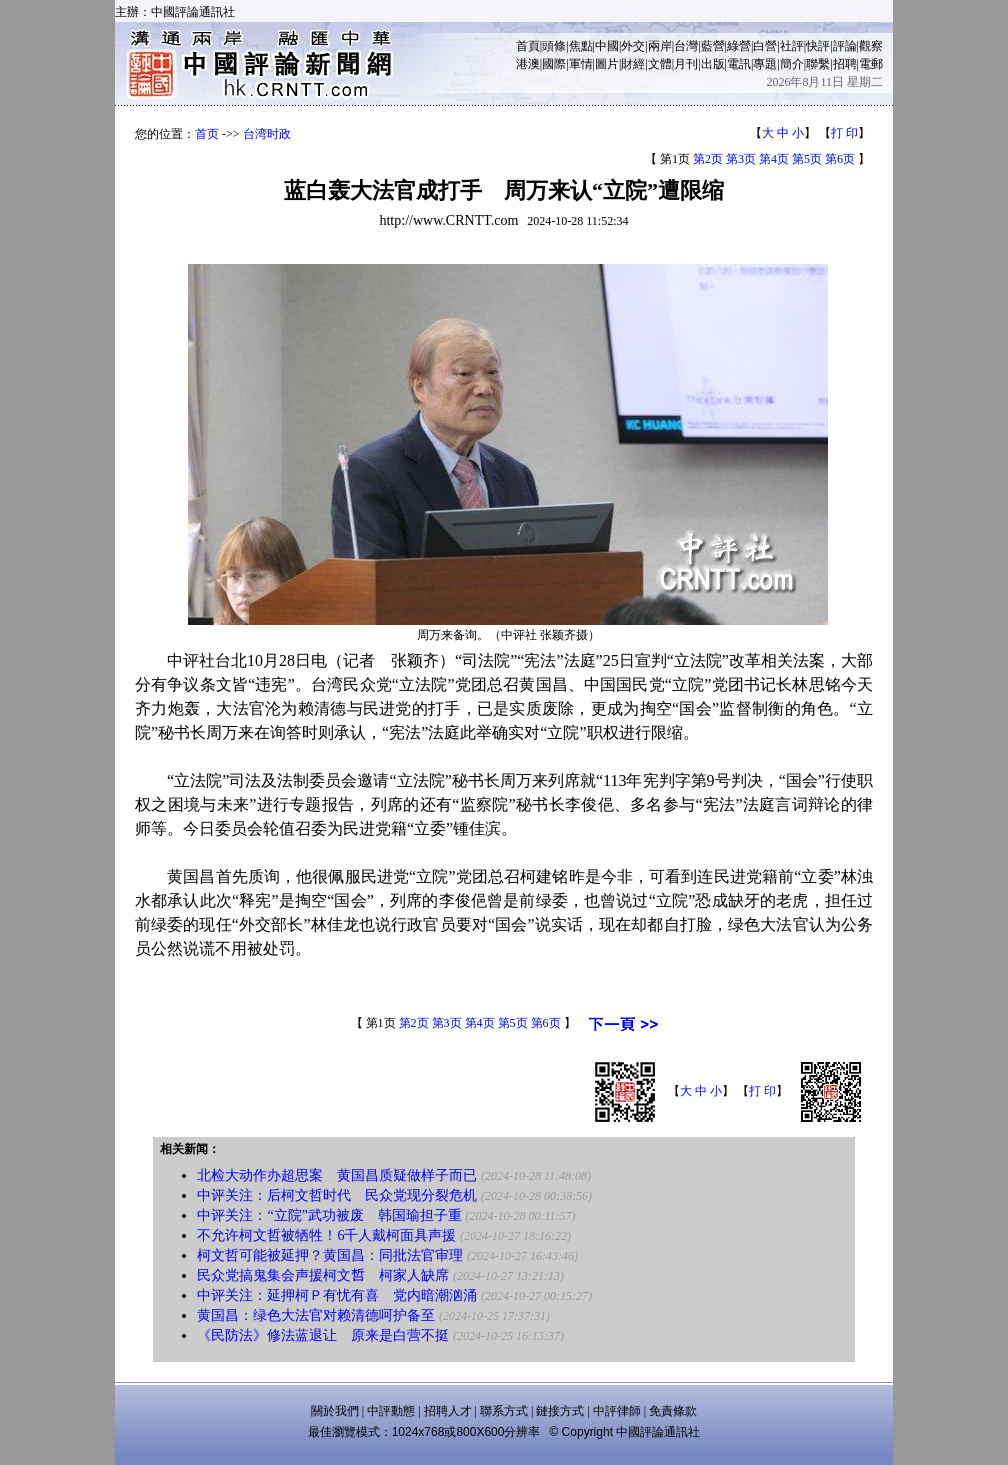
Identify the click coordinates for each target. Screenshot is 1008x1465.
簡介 (792, 64)
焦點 (581, 46)
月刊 (686, 64)
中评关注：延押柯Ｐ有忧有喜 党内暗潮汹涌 (337, 1295)
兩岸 (660, 46)
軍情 (581, 64)
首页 (207, 134)
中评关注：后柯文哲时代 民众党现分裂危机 (337, 1195)
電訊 (739, 64)
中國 (607, 46)
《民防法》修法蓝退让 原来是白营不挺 (323, 1335)
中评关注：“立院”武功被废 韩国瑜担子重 (329, 1215)
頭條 (554, 46)
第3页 (741, 159)
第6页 (840, 159)
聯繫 (818, 64)
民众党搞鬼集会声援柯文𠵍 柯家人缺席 (323, 1275)
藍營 (713, 46)
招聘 (845, 64)
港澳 (528, 64)
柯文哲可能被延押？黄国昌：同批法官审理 (330, 1255)
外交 (633, 46)
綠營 (739, 46)
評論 (845, 46)
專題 (765, 64)
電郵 (871, 64)
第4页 (774, 159)
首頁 (528, 46)
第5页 (807, 159)
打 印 (844, 133)
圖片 (607, 64)
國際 (554, 64)
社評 (792, 46)
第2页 (708, 159)
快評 (818, 46)
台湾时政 (267, 134)
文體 (660, 64)
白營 (765, 46)
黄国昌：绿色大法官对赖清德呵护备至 (316, 1315)
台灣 (686, 46)
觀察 (871, 46)
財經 (633, 64)
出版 (713, 64)
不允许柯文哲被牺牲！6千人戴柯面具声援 (326, 1235)
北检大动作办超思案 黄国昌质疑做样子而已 (337, 1175)
